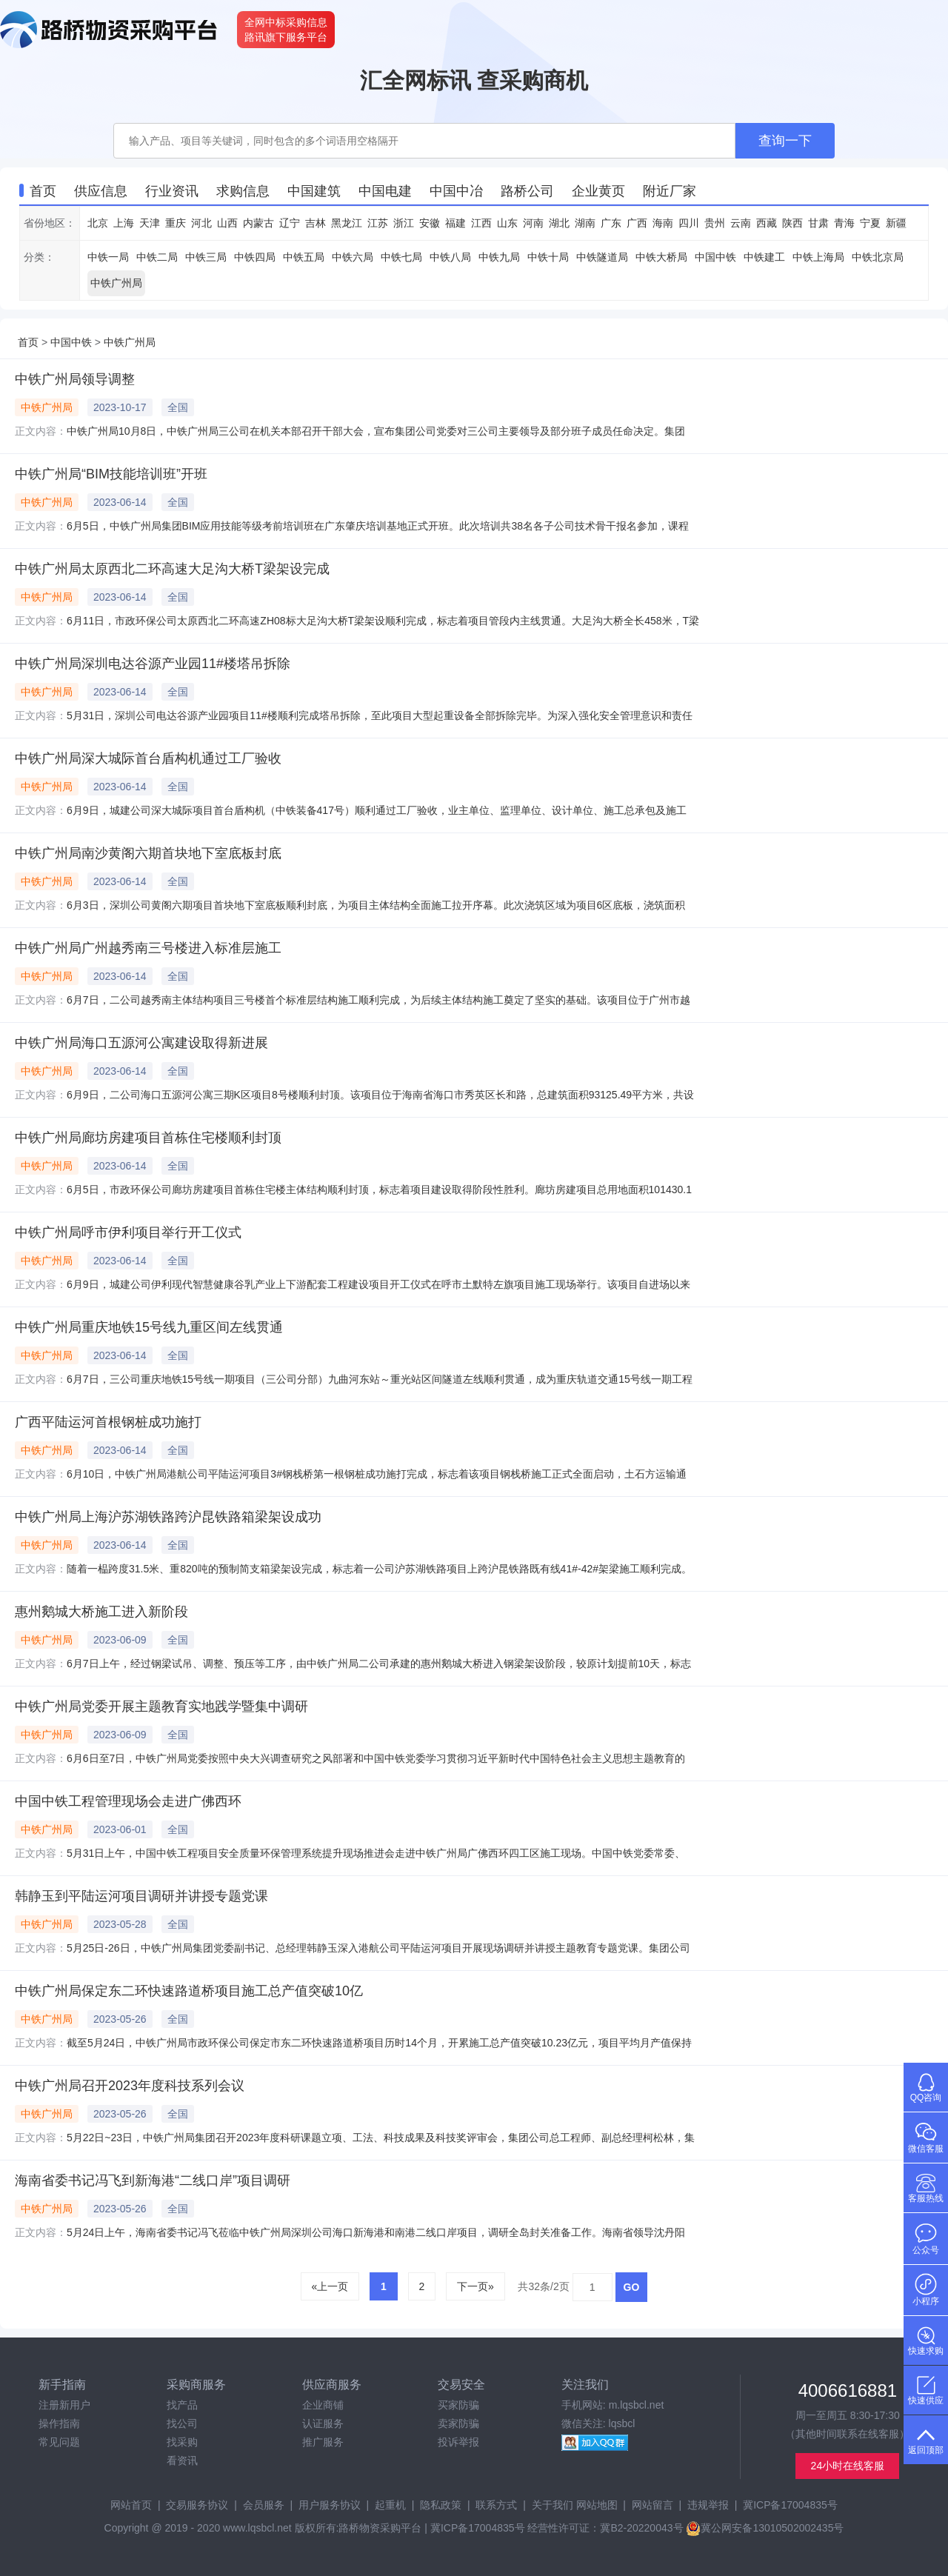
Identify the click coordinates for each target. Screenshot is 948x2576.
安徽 (429, 223)
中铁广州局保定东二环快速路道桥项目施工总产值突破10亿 (189, 1990)
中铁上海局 (818, 257)
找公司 (182, 2423)
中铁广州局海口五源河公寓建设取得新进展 (141, 1042)
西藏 (766, 223)
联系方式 (496, 2505)
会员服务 (263, 2505)
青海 (844, 223)
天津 (149, 223)
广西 (637, 223)
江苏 (377, 223)
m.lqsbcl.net (636, 2405)
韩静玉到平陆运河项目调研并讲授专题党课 (141, 1896)
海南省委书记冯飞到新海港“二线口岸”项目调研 (152, 2180)
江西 (481, 223)
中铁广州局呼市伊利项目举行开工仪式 (128, 1232)
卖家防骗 (458, 2423)
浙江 (403, 223)
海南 (662, 223)
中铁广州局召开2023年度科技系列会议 (129, 2085)
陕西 (792, 223)
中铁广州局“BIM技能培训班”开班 (111, 474)
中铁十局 (548, 257)
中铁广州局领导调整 (75, 379)
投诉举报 (458, 2442)
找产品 (182, 2405)
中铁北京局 (878, 257)
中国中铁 (715, 257)
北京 (97, 223)
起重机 (390, 2505)
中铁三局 (206, 257)
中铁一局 (108, 257)
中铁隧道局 (602, 257)
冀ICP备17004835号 (790, 2505)
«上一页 (330, 2286)
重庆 (175, 223)
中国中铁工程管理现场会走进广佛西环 (128, 1801)
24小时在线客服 (848, 2466)
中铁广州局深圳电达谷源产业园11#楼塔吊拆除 (152, 663)
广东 (611, 223)
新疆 (896, 223)
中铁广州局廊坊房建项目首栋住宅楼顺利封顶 (148, 1137)
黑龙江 (346, 223)
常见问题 (59, 2442)
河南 (533, 223)
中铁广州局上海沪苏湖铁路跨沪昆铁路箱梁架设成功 (168, 1516)
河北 (201, 223)
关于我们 (552, 2505)
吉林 (315, 223)
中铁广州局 (116, 283)
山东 (507, 223)
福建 (455, 223)
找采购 (182, 2442)
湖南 (585, 223)
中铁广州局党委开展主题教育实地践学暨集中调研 (161, 1706)
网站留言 (652, 2505)
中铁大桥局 (661, 257)
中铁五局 (303, 257)
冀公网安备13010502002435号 (765, 2528)
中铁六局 (352, 257)
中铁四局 (255, 257)
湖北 (559, 223)
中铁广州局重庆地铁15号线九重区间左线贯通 (149, 1327)
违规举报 (708, 2505)
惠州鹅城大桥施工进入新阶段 (101, 1611)
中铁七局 (401, 257)
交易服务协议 (197, 2505)
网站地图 (597, 2505)
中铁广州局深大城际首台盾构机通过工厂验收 (148, 758)
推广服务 (323, 2442)
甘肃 (818, 223)
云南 (740, 223)
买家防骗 (458, 2405)
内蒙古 (258, 223)
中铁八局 (450, 257)
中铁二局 (157, 257)
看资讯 (182, 2460)
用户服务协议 (329, 2505)
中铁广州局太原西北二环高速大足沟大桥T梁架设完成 (172, 568)
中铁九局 (499, 257)
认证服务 (323, 2423)
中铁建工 (764, 257)
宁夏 (870, 223)
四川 (688, 223)
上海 (123, 223)
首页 (28, 342)
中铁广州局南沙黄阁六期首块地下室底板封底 (148, 853)
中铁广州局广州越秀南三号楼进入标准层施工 (148, 948)
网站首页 (131, 2505)
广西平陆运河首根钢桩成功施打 (108, 1422)
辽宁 (289, 223)
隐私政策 (440, 2505)
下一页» (475, 2286)
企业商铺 (323, 2405)
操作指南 (59, 2423)
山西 (227, 223)
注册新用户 (64, 2405)
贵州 (714, 223)
